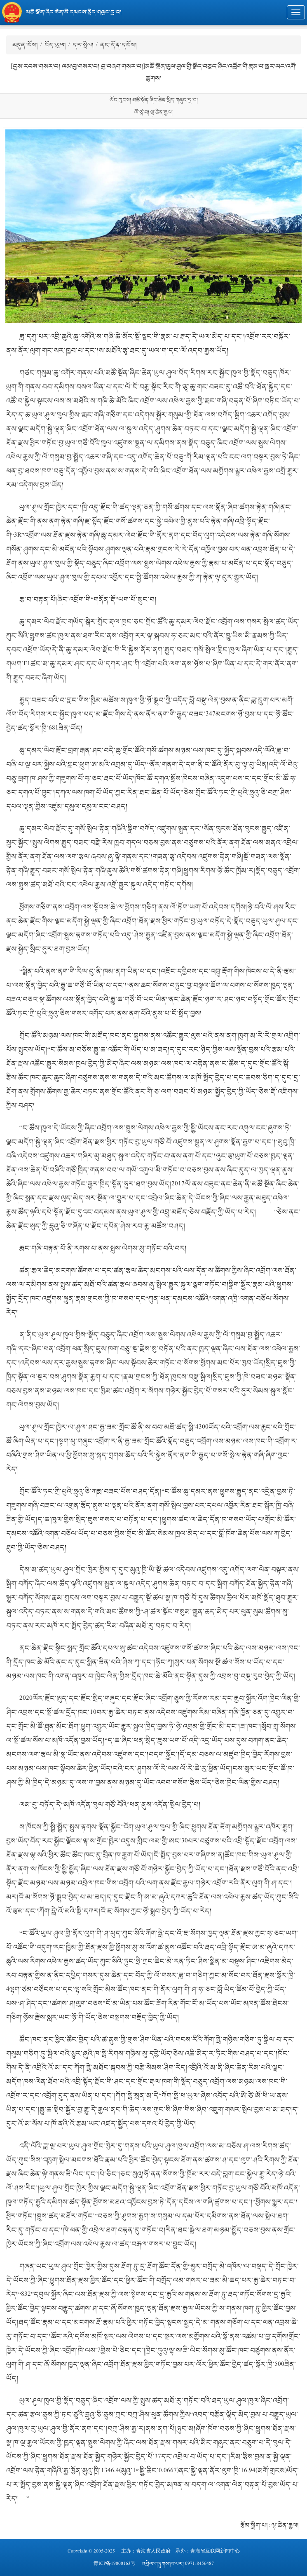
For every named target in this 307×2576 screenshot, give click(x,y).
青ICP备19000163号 (115, 2564)
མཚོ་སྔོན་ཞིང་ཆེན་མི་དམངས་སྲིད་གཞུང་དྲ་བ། (74, 12)
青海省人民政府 (153, 2551)
